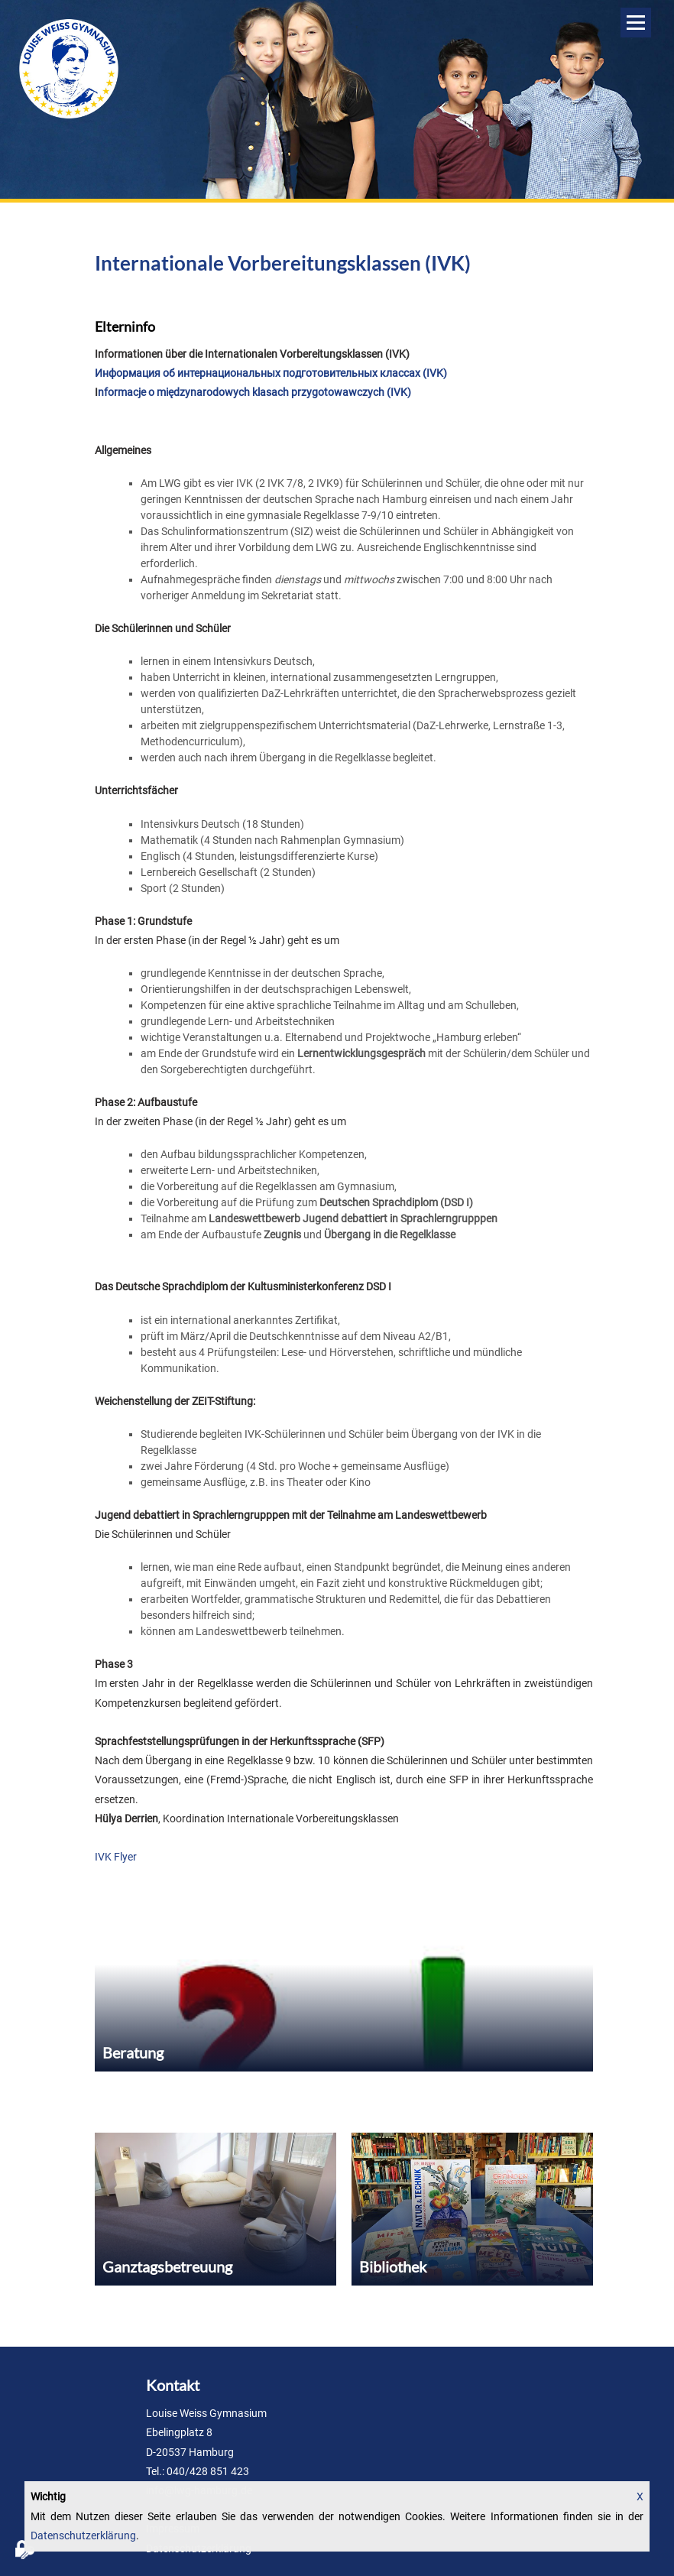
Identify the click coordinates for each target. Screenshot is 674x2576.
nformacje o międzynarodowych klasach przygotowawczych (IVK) (254, 392)
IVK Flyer (116, 1857)
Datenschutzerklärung (83, 2535)
